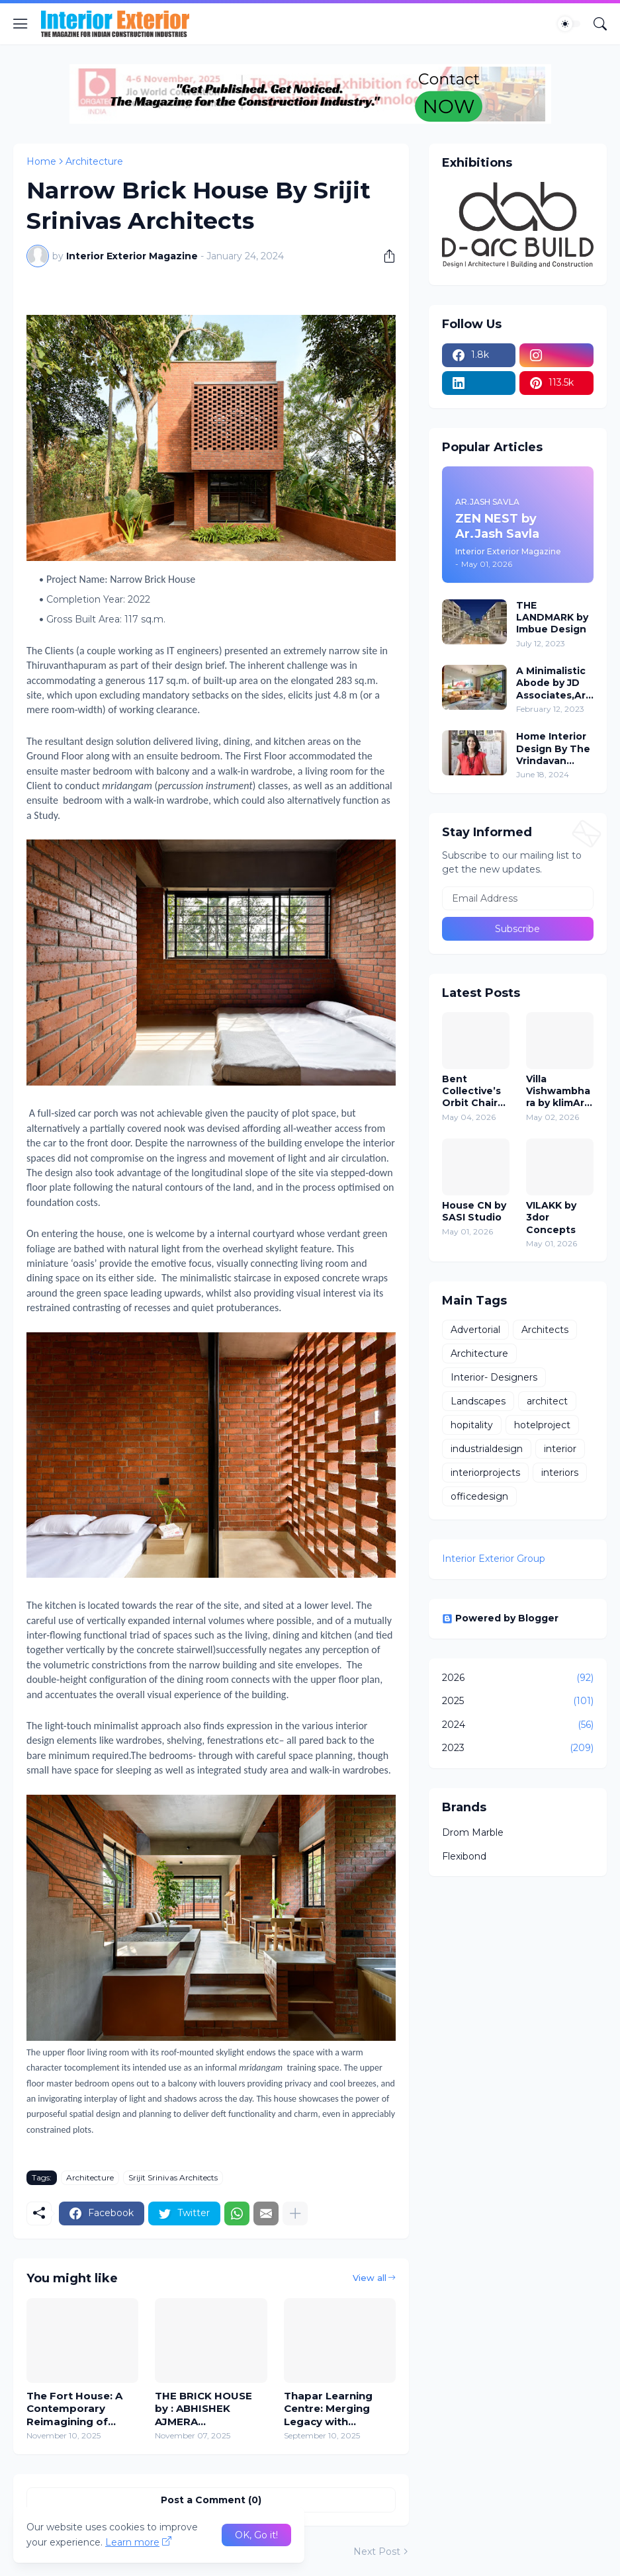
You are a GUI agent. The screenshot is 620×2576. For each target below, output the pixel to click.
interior (560, 1449)
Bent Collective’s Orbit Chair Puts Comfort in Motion (471, 1091)
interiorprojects (485, 1473)
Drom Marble (473, 1832)
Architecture (94, 161)
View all (369, 2277)
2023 (518, 1748)
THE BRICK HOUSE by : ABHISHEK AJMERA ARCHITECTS (203, 2408)
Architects (544, 1330)
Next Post (376, 2551)
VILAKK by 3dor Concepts (551, 1217)
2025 (518, 1701)
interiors (559, 1473)
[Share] (384, 256)
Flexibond (464, 1856)
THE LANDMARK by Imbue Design (552, 617)
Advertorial (475, 1330)
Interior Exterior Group (493, 1559)
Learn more (132, 2542)
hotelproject (542, 1425)
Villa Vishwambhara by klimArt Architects (558, 1091)
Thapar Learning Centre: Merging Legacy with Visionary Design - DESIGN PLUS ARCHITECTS (332, 2408)
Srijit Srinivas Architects (173, 2177)
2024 (518, 1725)
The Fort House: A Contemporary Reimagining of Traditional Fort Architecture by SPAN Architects (74, 2408)
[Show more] (295, 2213)
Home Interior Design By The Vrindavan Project (553, 748)
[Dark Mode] (569, 24)
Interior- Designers (494, 1377)
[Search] (600, 24)
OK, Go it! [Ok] (256, 2535)
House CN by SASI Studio (474, 1211)
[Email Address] (518, 898)
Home (41, 161)
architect (547, 1401)
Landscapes (478, 1401)
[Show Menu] (20, 24)
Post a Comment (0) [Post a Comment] (211, 2500)
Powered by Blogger (500, 1618)
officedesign (479, 1496)
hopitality (472, 1425)
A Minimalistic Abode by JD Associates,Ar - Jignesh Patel (554, 683)
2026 (518, 1678)
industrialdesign (487, 1449)
